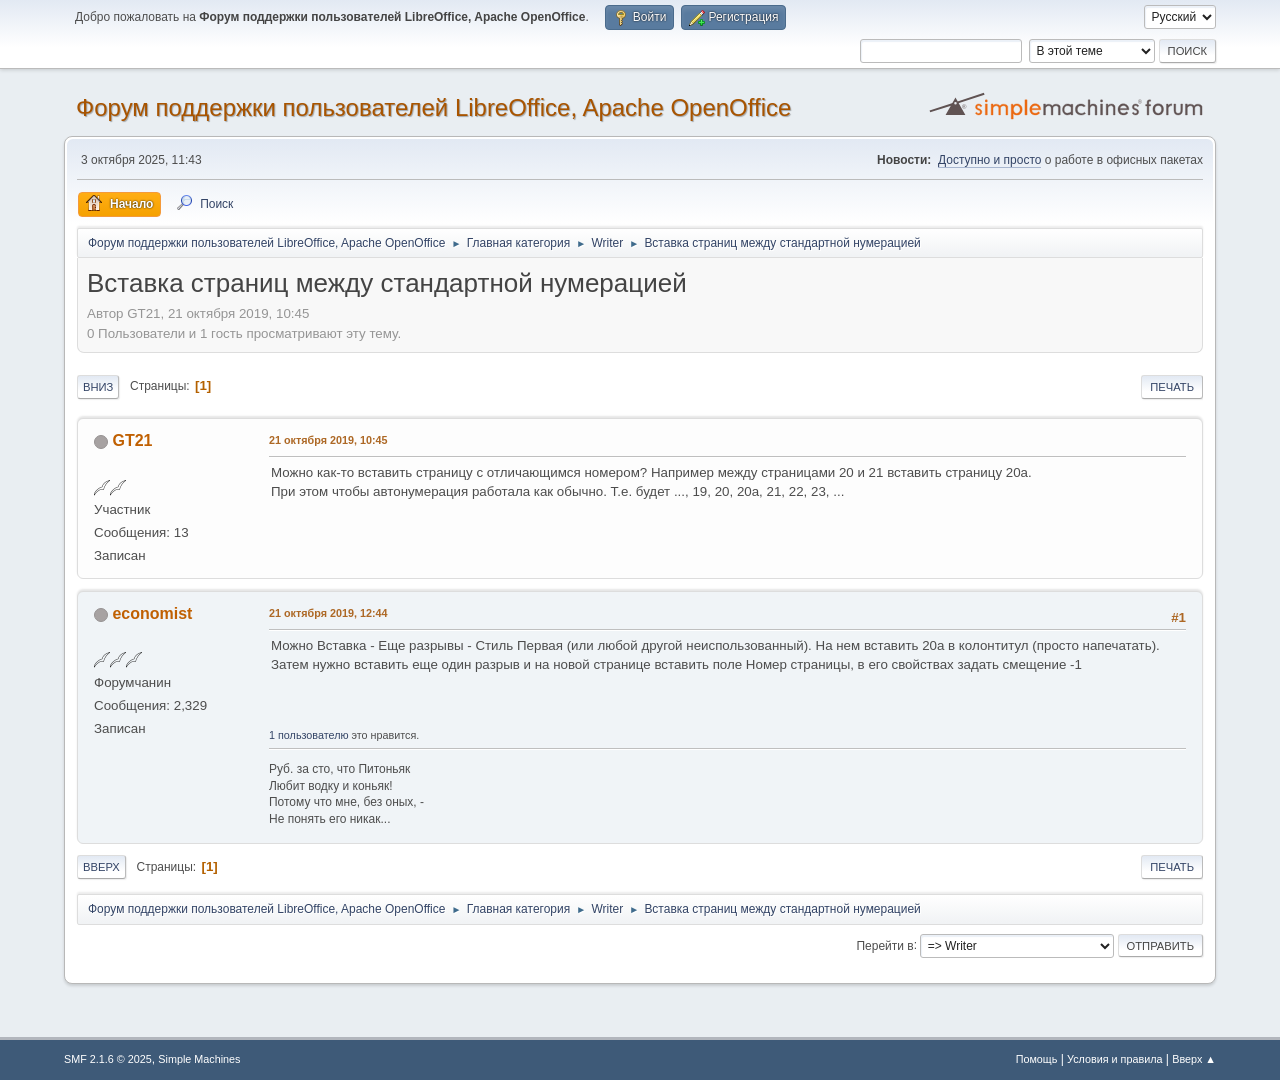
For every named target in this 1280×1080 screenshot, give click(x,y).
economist (152, 613)
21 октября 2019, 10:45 (328, 440)
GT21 (132, 440)
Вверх (101, 867)
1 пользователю (309, 735)
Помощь (1037, 1059)
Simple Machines (199, 1059)
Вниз (98, 387)
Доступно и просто (989, 160)
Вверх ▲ (1194, 1059)
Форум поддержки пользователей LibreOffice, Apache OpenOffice (433, 107)
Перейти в (884, 945)
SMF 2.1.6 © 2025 (108, 1059)
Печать (1172, 387)
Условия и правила (1114, 1059)
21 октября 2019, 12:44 (328, 613)
